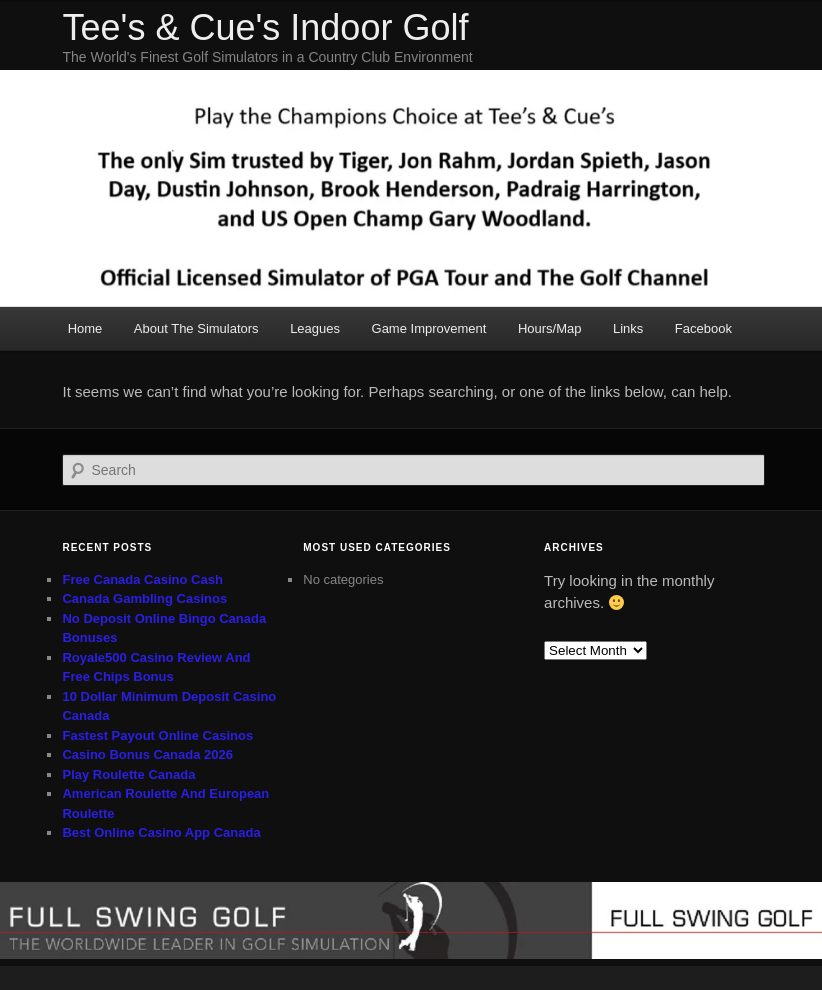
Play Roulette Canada (128, 774)
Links (628, 328)
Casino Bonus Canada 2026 (147, 754)
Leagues (315, 328)
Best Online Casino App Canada (161, 832)
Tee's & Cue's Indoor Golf (265, 27)
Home (85, 328)
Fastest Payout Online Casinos (157, 735)
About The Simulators (196, 328)
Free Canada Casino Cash (142, 579)
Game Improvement (429, 328)
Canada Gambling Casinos (144, 598)
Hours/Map (550, 328)
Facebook (703, 328)
